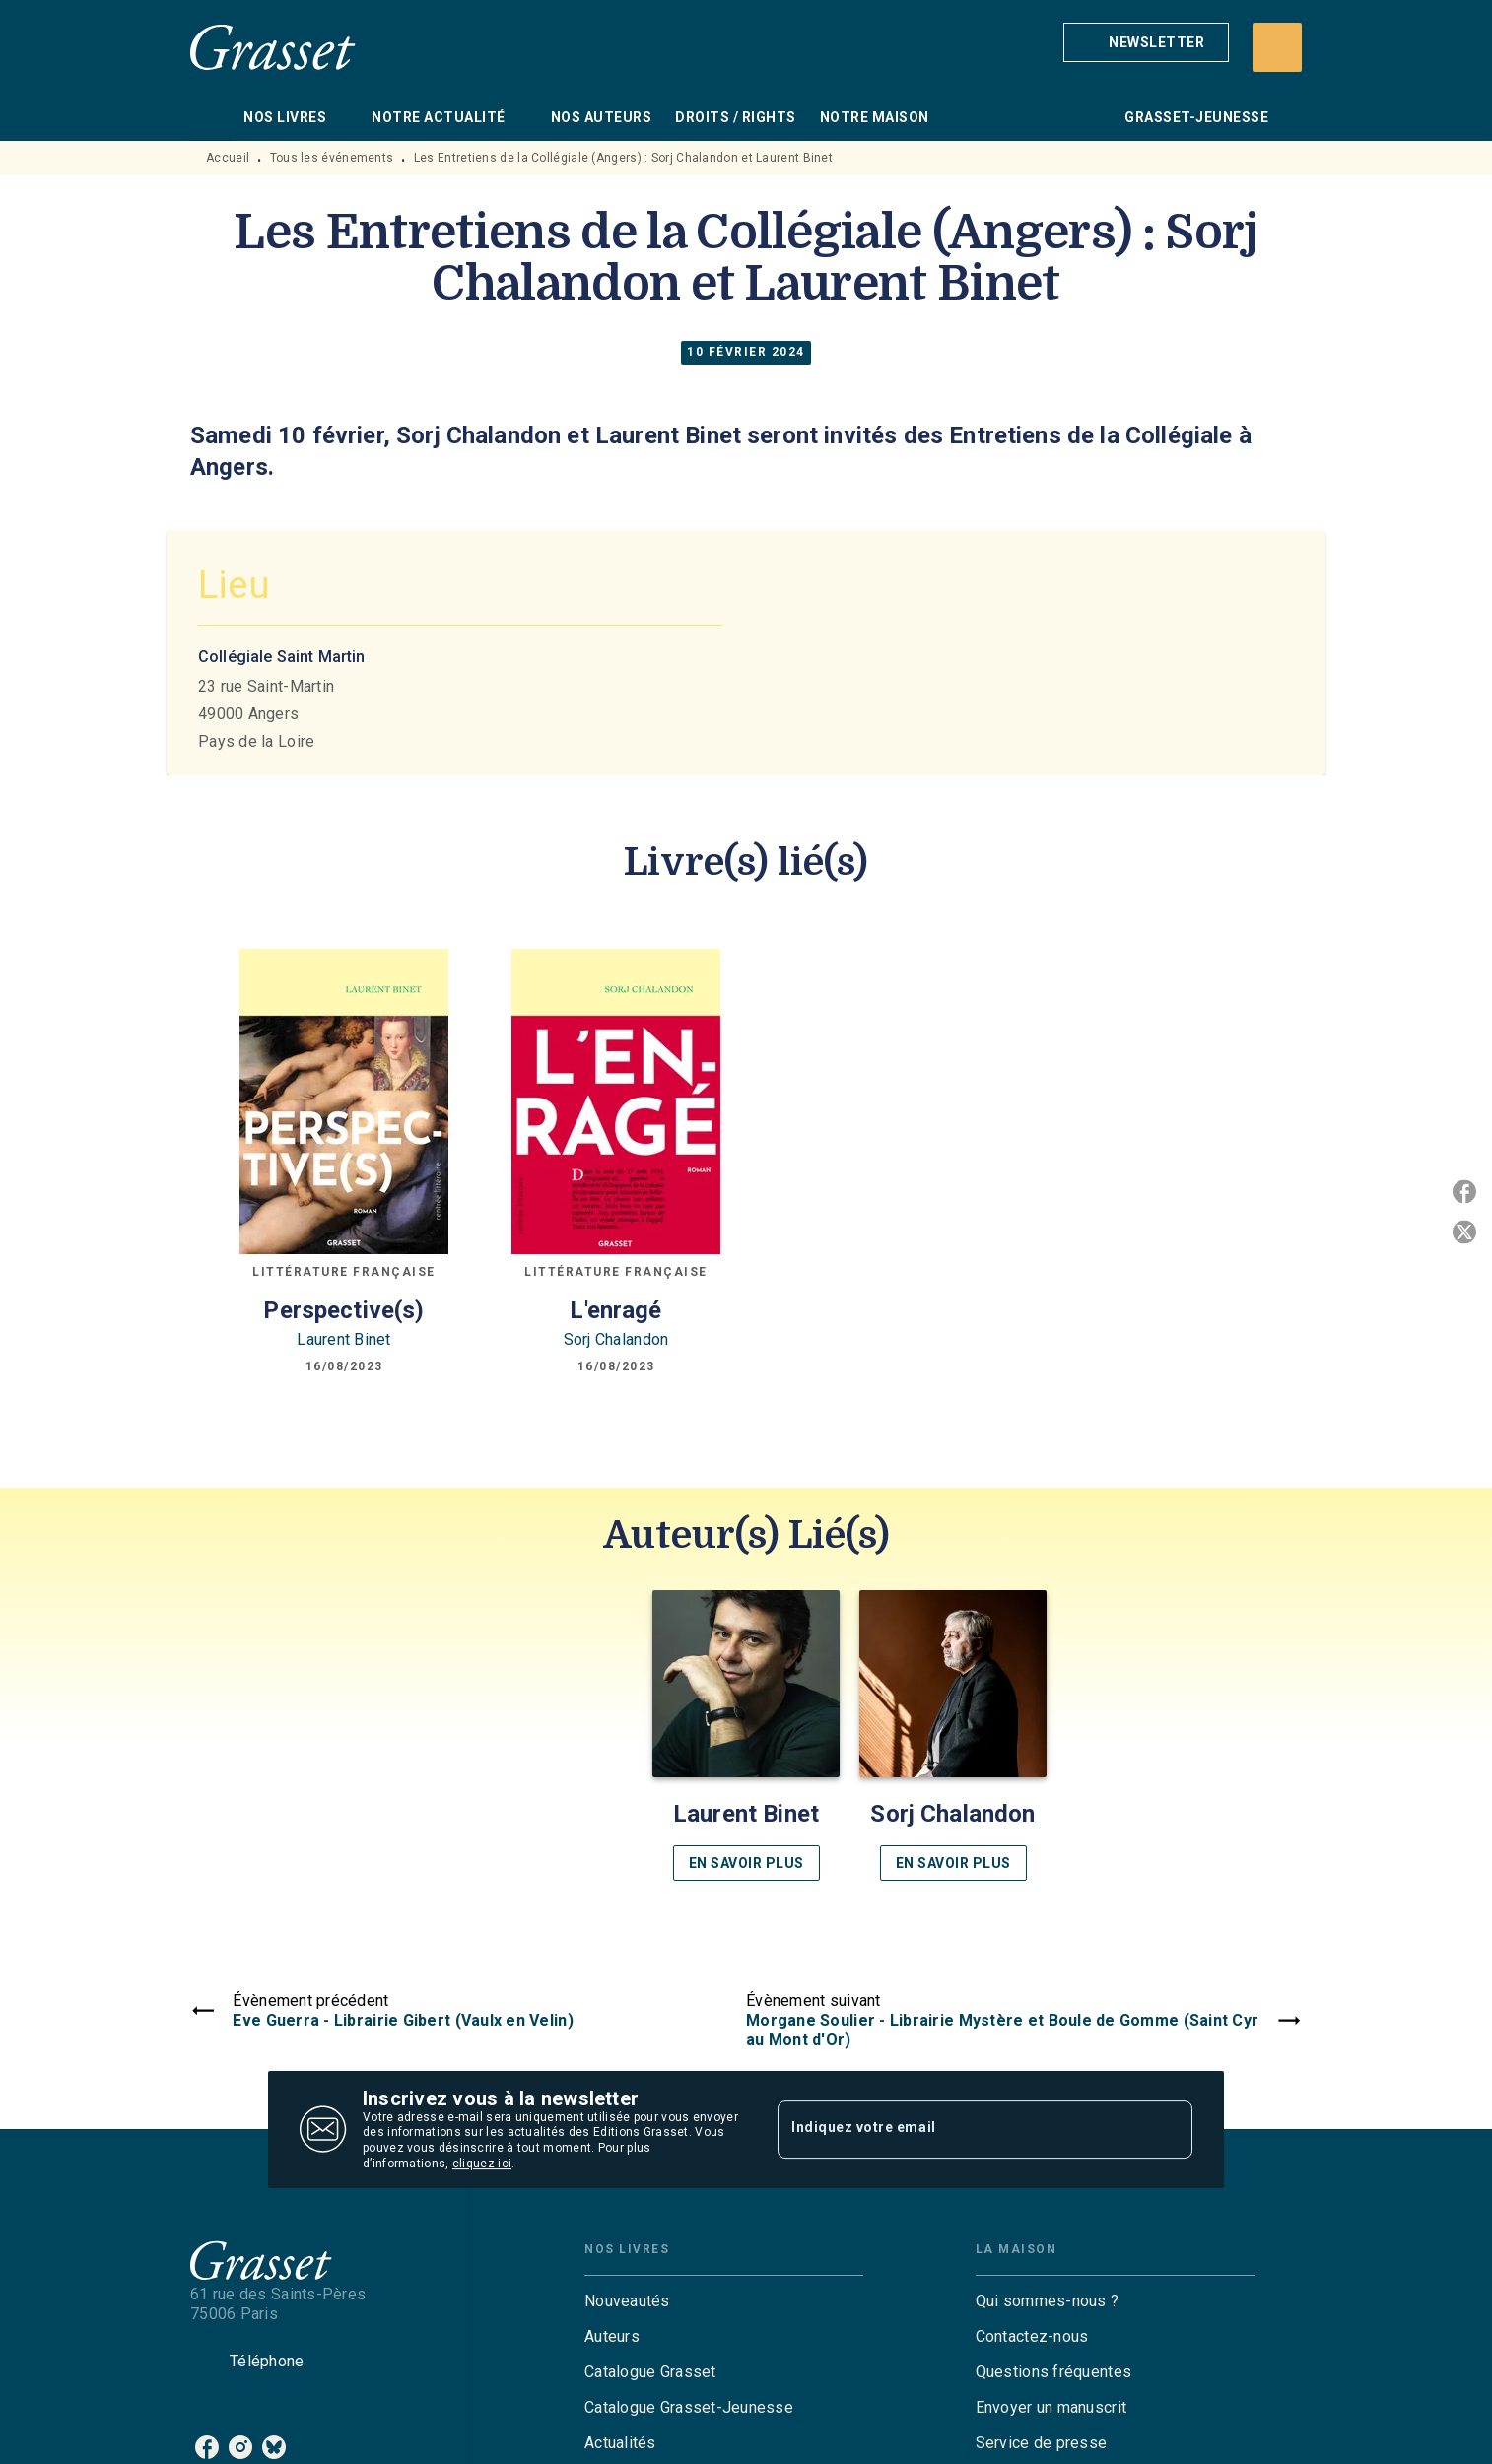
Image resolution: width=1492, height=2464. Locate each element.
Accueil (227, 158)
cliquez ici (481, 2163)
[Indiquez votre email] (960, 2129)
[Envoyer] (1168, 2130)
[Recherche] (1277, 47)
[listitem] (207, 2447)
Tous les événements (332, 158)
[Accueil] (273, 47)
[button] (1146, 42)
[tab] (211, 117)
